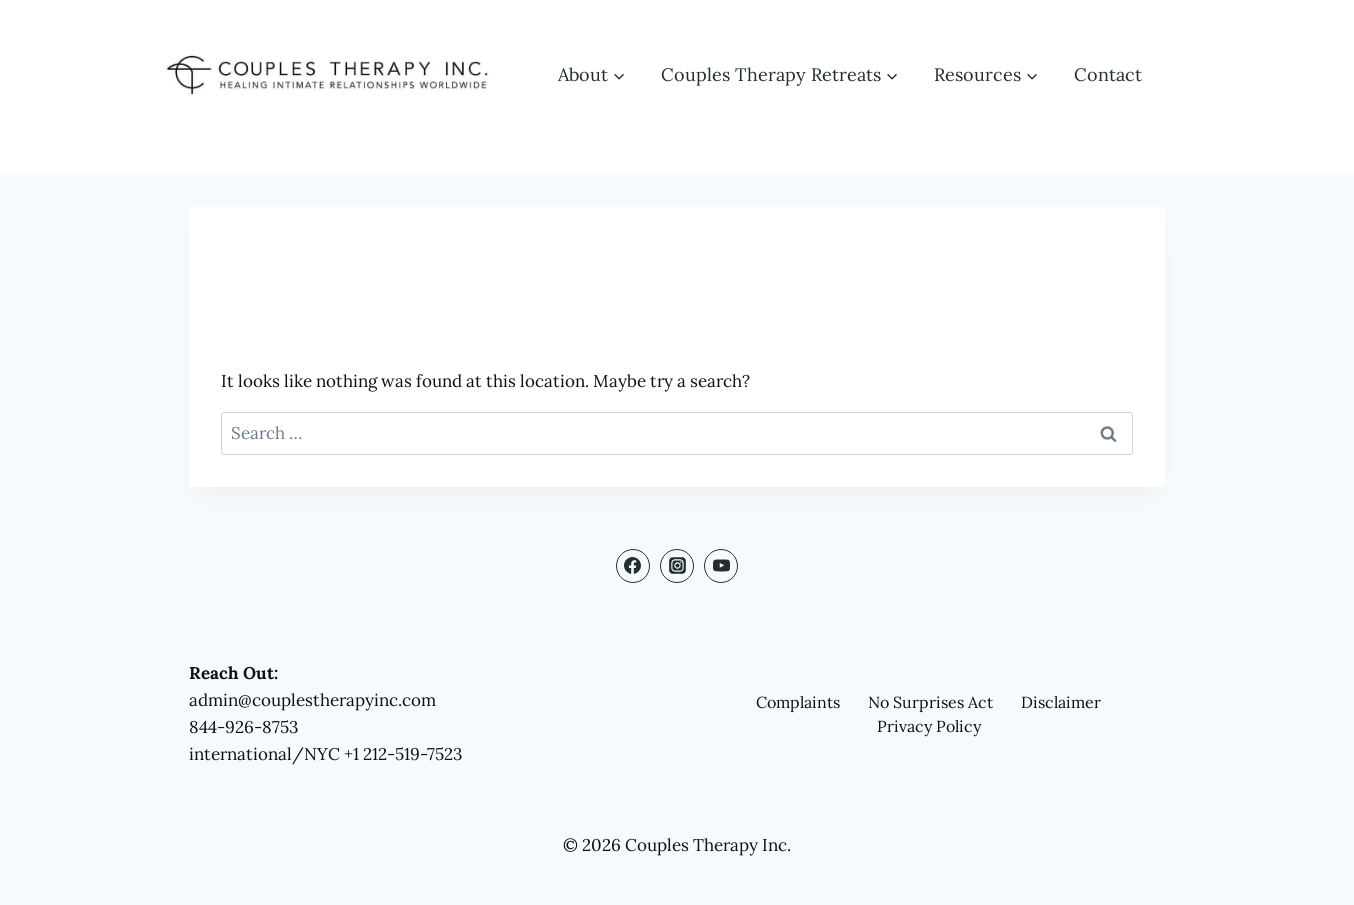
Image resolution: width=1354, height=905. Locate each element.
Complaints (798, 702)
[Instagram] (677, 566)
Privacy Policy (929, 726)
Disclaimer (1061, 702)
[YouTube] (721, 566)
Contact (1108, 74)
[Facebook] (633, 566)
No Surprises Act (930, 702)
